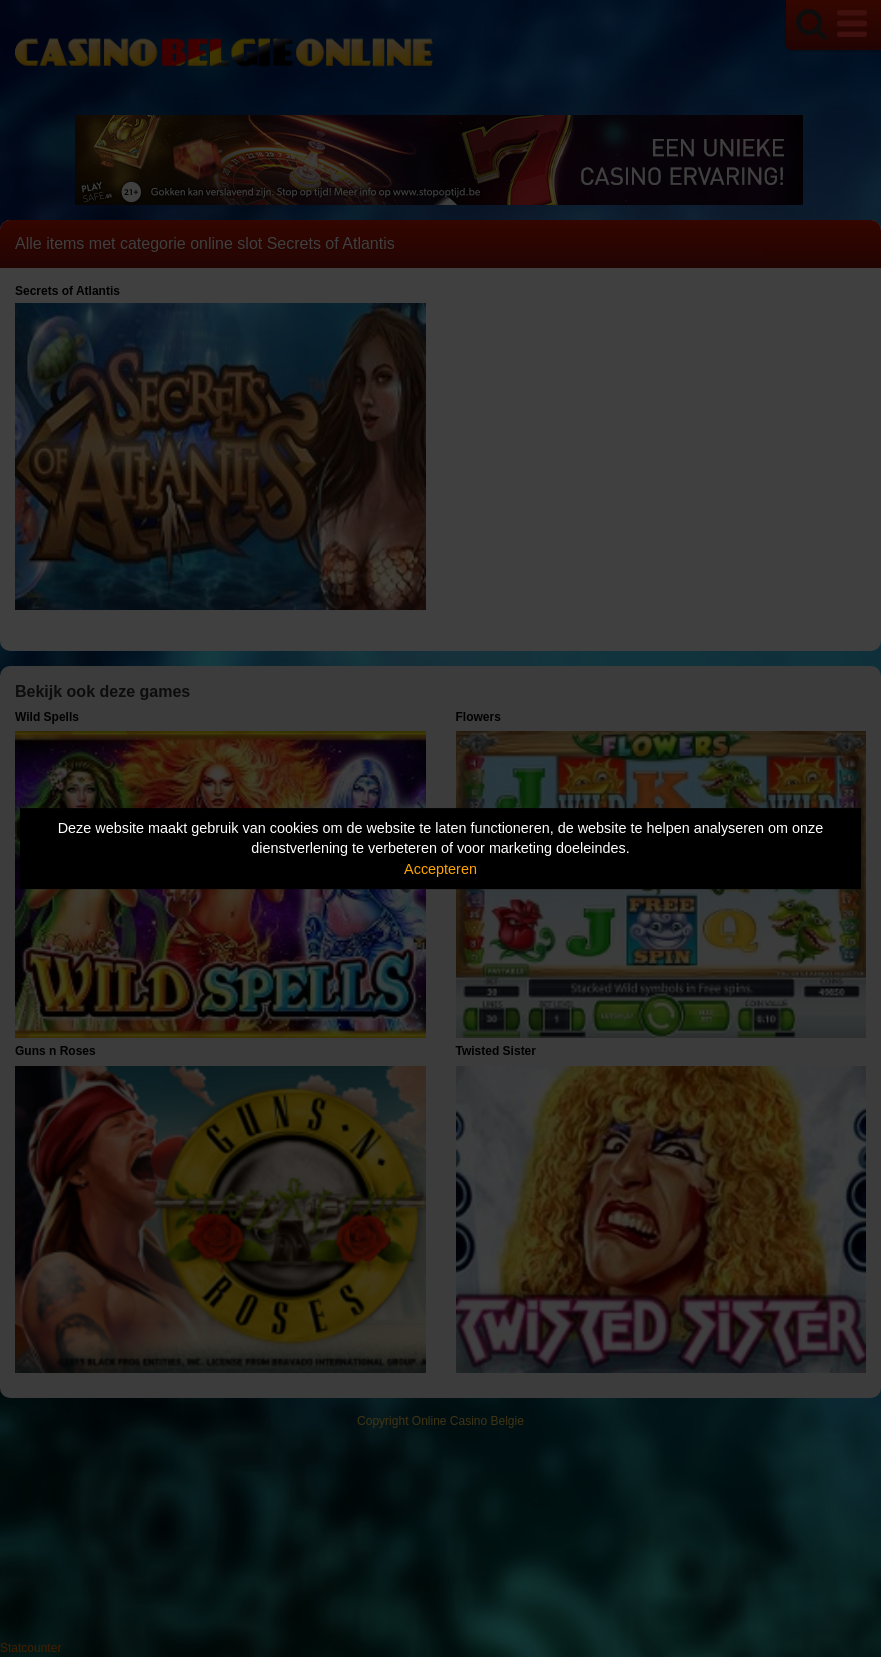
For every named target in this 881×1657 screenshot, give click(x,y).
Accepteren (440, 869)
